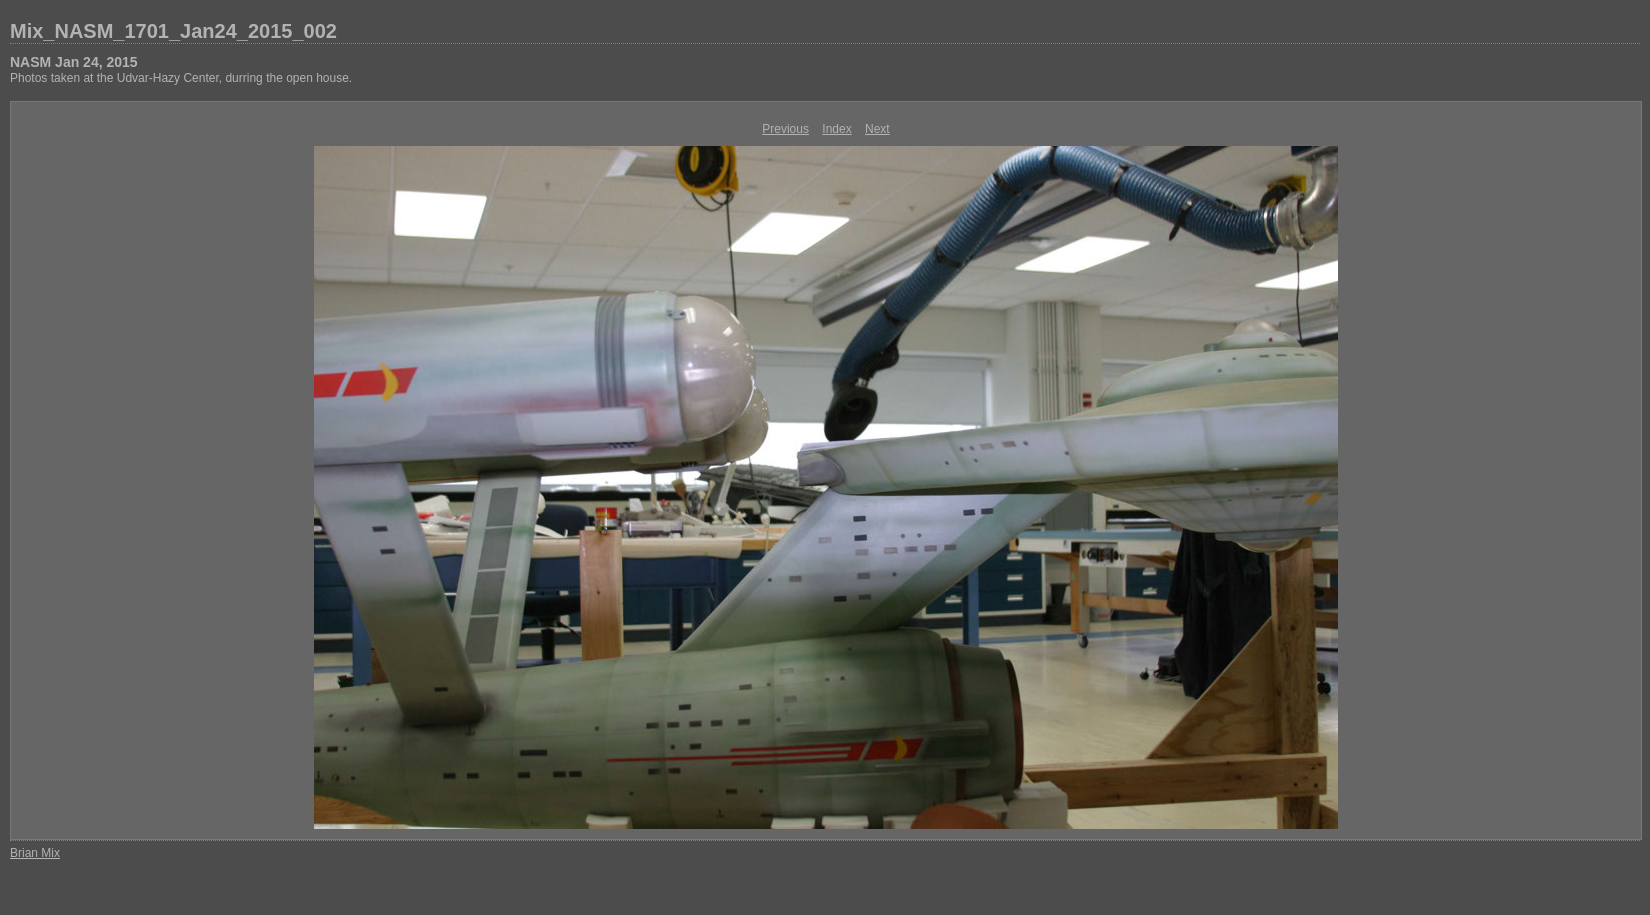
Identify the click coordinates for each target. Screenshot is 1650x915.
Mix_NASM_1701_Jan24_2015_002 (173, 31)
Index (836, 129)
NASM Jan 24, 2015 (74, 62)
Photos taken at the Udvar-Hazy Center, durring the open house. (181, 78)
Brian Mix (35, 853)
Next (877, 129)
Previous (785, 129)
